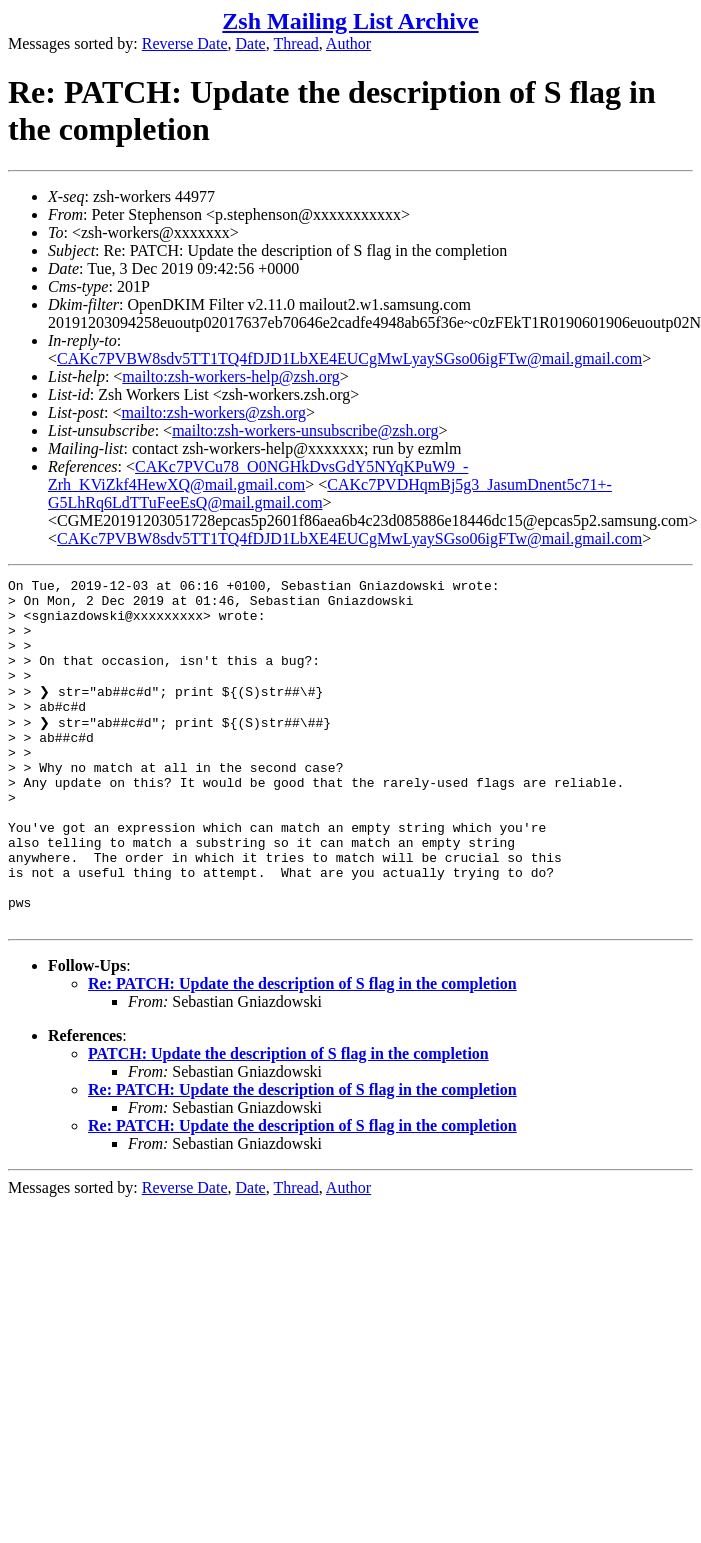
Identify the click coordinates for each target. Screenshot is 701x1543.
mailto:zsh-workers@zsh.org (213, 412)
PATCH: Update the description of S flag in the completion (288, 1120)
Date (251, 43)
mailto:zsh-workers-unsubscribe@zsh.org (305, 430)
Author (348, 43)
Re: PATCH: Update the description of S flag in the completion (302, 1050)
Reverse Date (185, 43)
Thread (295, 43)
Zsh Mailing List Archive (350, 21)
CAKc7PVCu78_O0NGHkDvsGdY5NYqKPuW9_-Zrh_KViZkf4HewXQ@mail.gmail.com (258, 475)
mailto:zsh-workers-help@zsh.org (231, 376)
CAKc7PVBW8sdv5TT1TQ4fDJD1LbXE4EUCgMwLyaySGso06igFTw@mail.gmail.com (349, 358)
